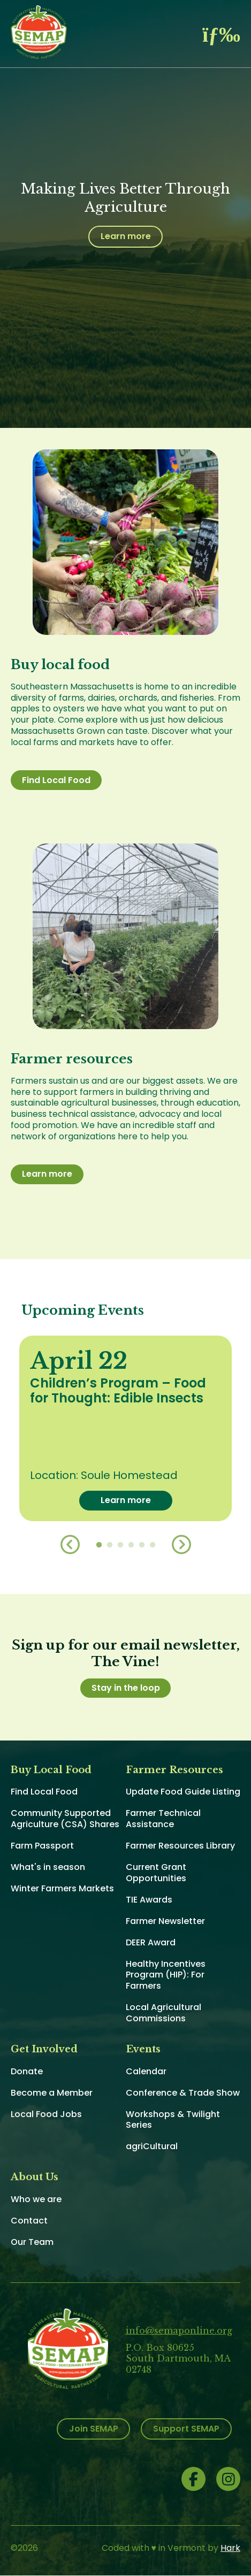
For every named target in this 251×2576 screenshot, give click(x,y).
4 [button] (131, 1545)
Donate (27, 2071)
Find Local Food (56, 780)
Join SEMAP (93, 2428)
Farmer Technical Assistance (163, 1818)
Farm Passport (42, 1845)
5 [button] (141, 1545)
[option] (125, 1428)
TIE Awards (149, 1899)
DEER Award (151, 1942)
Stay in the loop (126, 1688)
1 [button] (99, 1545)
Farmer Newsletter (165, 1921)
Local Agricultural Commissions (163, 2013)
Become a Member (52, 2093)
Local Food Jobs (46, 2114)
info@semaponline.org (179, 2330)
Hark (230, 2548)
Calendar (146, 2071)
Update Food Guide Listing (183, 1791)
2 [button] (109, 1545)
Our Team (32, 2242)
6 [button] (152, 1545)
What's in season (48, 1867)
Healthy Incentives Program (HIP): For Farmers (166, 1975)
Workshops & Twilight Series (173, 2120)
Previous (70, 1545)
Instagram (228, 2479)
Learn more (126, 236)
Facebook (193, 2479)
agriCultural (152, 2146)
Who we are (36, 2199)
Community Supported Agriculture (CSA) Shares (65, 1818)
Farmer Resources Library (180, 1845)
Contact (29, 2220)
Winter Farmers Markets (62, 1888)
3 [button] (120, 1545)
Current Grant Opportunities (156, 1872)
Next (181, 1545)
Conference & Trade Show (183, 2093)
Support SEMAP (186, 2428)
